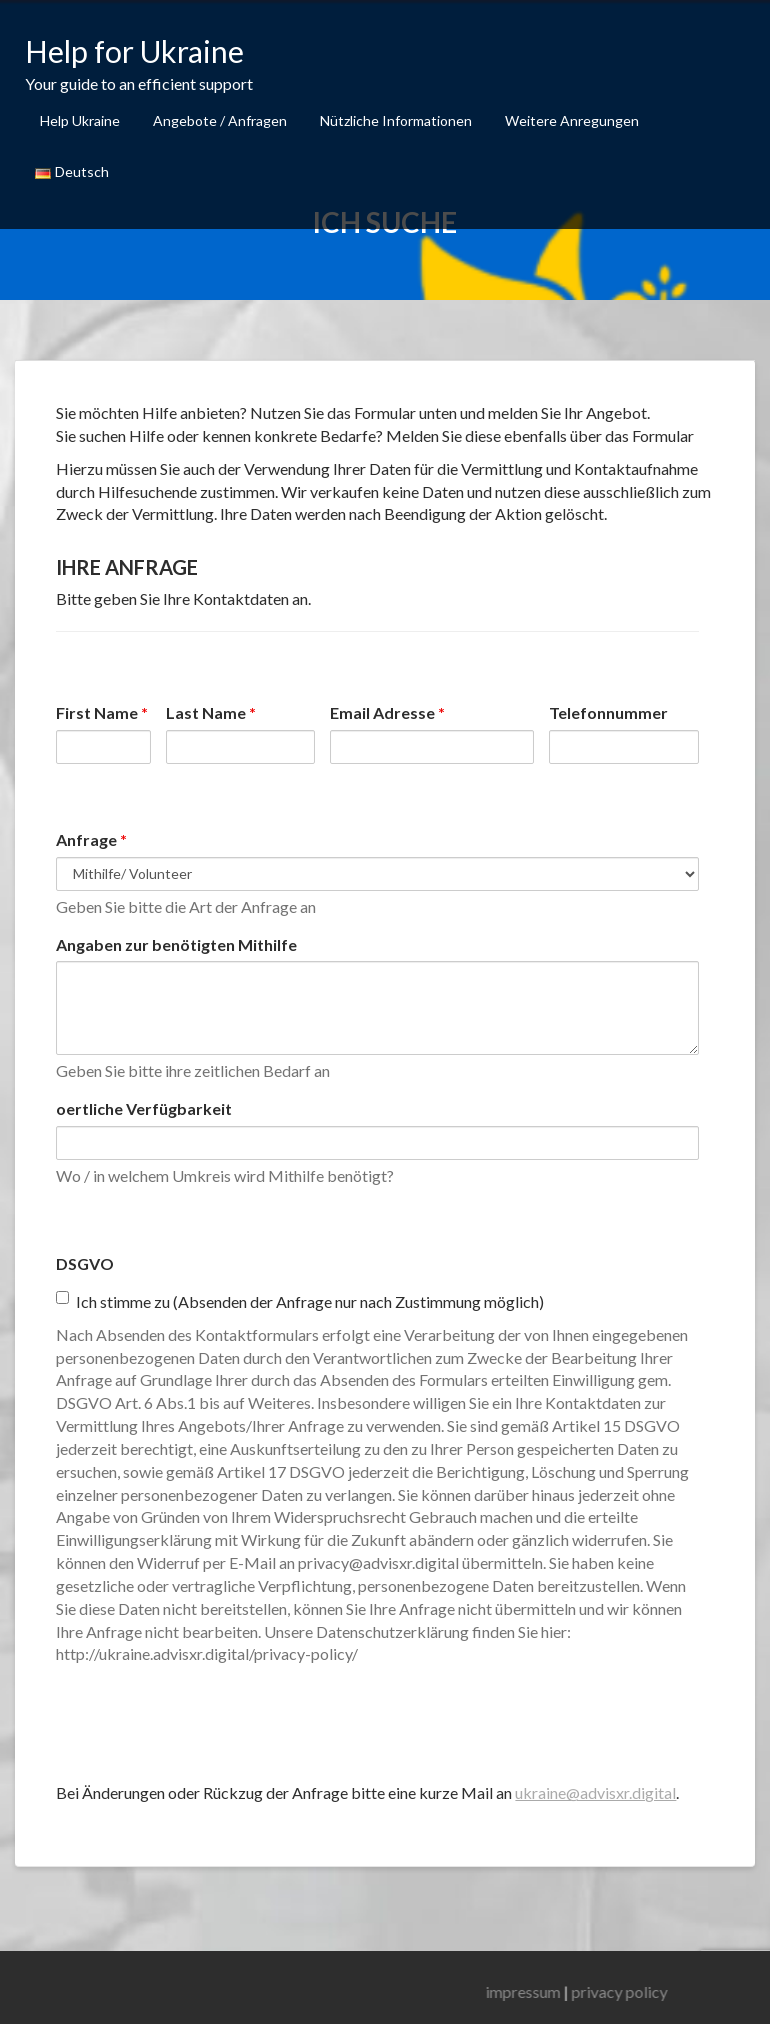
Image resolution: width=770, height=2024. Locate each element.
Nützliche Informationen (396, 120)
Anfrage (91, 839)
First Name (102, 712)
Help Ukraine (80, 120)
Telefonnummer (608, 712)
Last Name (211, 712)
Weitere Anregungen (572, 120)
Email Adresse (387, 712)
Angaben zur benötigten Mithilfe (176, 944)
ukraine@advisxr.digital (595, 1792)
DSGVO (85, 1263)
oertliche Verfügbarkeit (144, 1108)
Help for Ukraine (134, 51)
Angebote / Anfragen (220, 120)
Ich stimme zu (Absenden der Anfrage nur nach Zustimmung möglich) (300, 1301)
